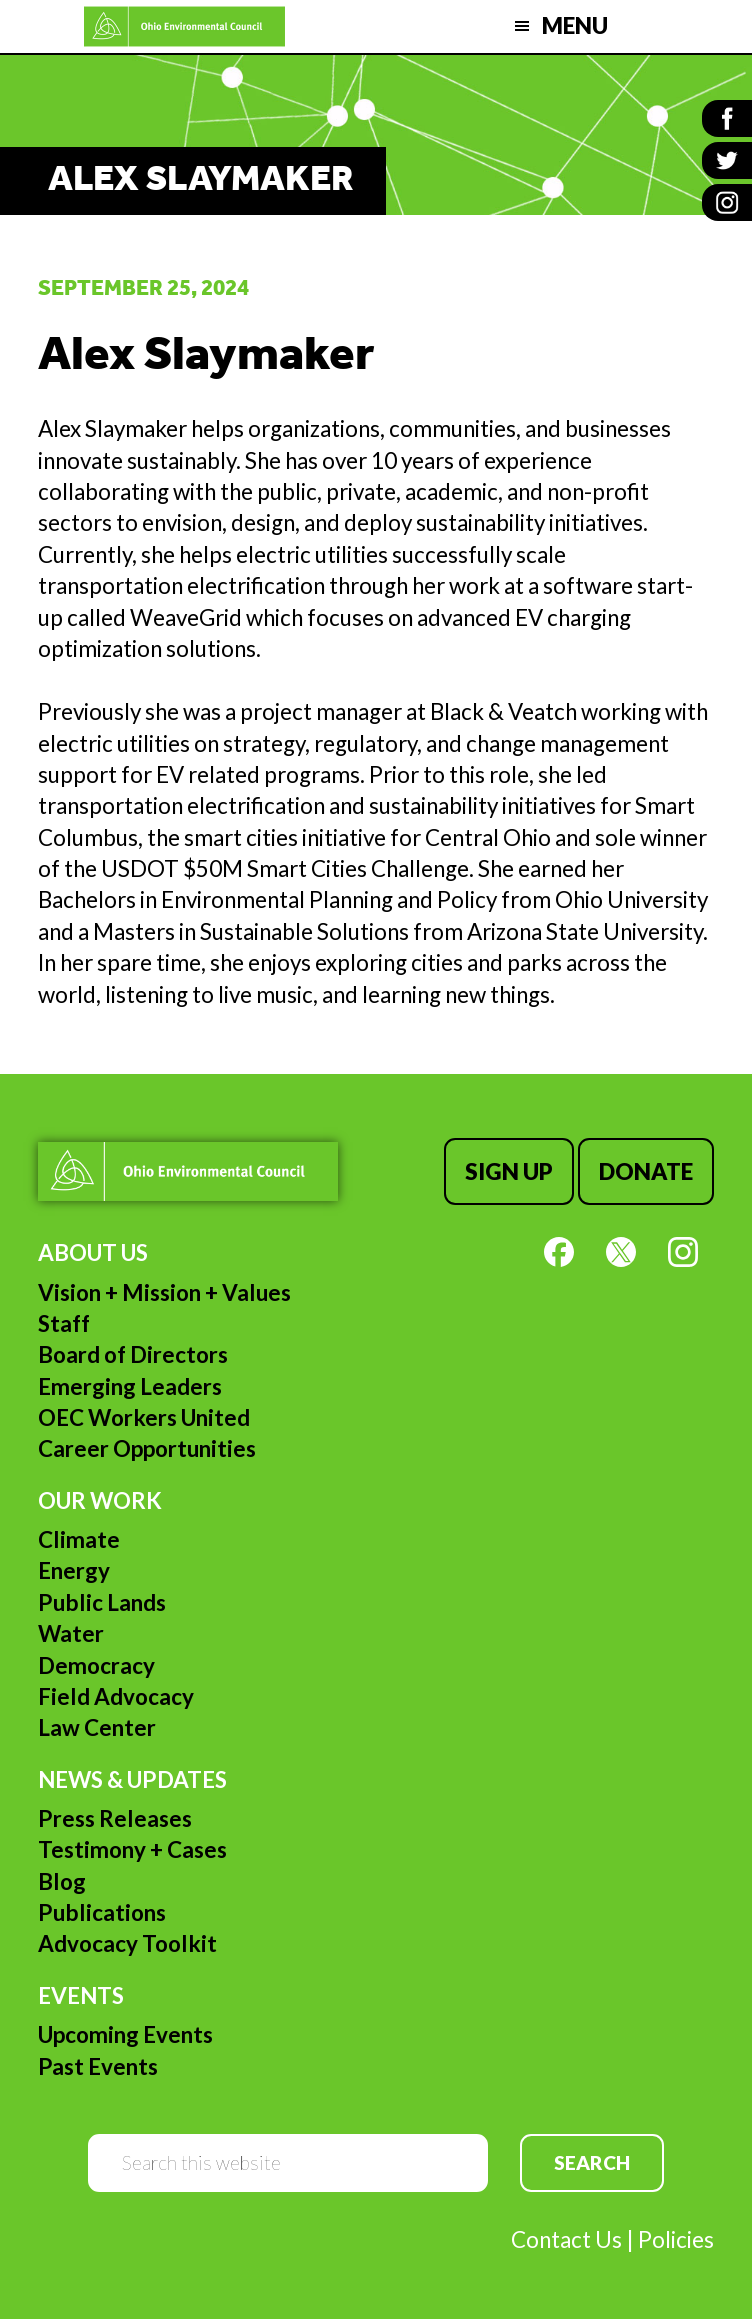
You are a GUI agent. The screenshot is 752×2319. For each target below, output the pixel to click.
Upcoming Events (125, 2034)
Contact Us (566, 2239)
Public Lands (102, 1602)
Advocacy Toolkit (127, 1943)
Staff (64, 1323)
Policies (676, 2239)
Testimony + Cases (132, 1849)
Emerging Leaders (130, 1386)
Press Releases (115, 1818)
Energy (74, 1570)
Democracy (96, 1665)
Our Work (100, 1500)
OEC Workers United (144, 1417)
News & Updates (132, 1779)
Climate (79, 1539)
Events (81, 1995)
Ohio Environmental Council (184, 26)
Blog (62, 1881)
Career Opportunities (147, 1448)
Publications (102, 1912)
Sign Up (509, 1171)
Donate (646, 1171)
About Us (93, 1252)
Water (71, 1633)
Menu (575, 25)
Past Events (98, 2066)
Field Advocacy (116, 1696)
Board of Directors (133, 1354)
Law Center (97, 1727)
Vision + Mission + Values (164, 1292)
